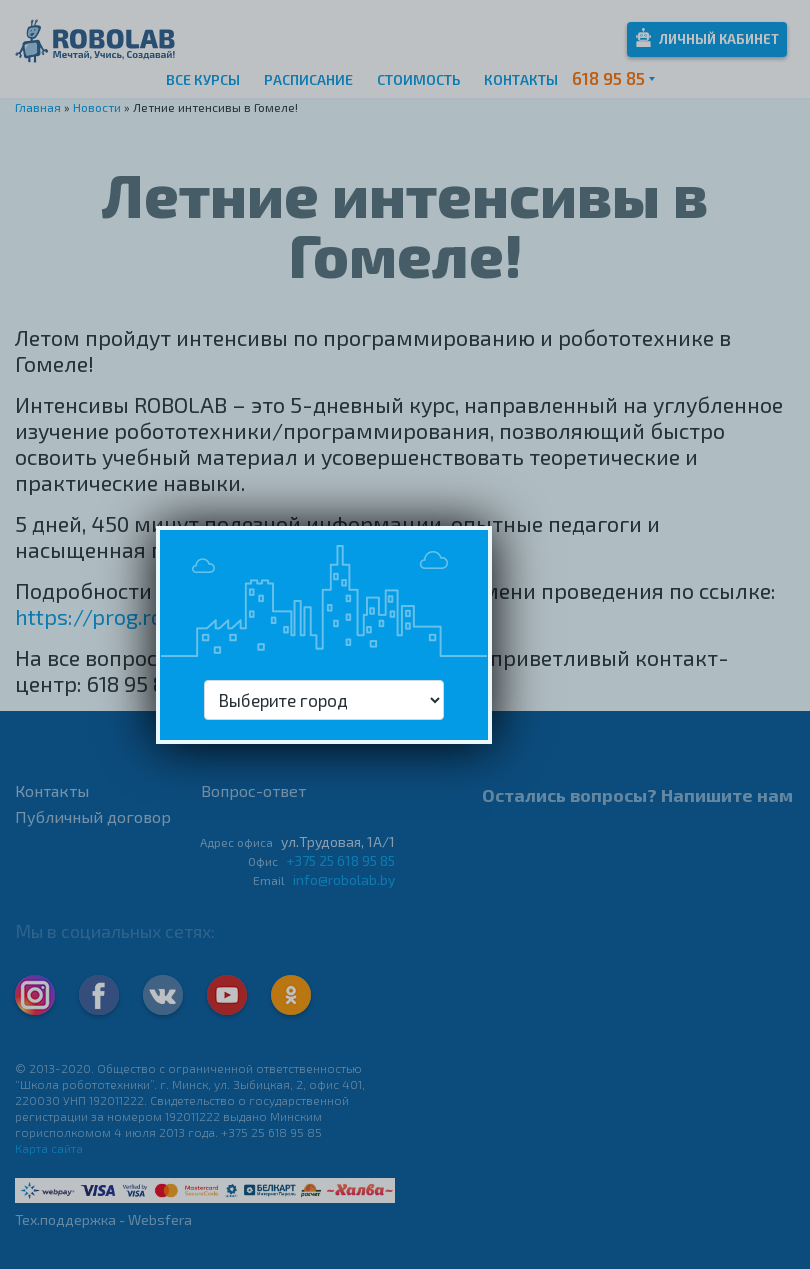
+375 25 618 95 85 (340, 860)
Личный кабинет (707, 37)
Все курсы (203, 79)
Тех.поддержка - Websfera (103, 1219)
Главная (38, 107)
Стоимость (418, 79)
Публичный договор (93, 816)
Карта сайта (49, 1148)
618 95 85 (608, 78)
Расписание (308, 79)
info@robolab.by (344, 879)
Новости (97, 107)
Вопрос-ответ (253, 790)
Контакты (521, 79)
